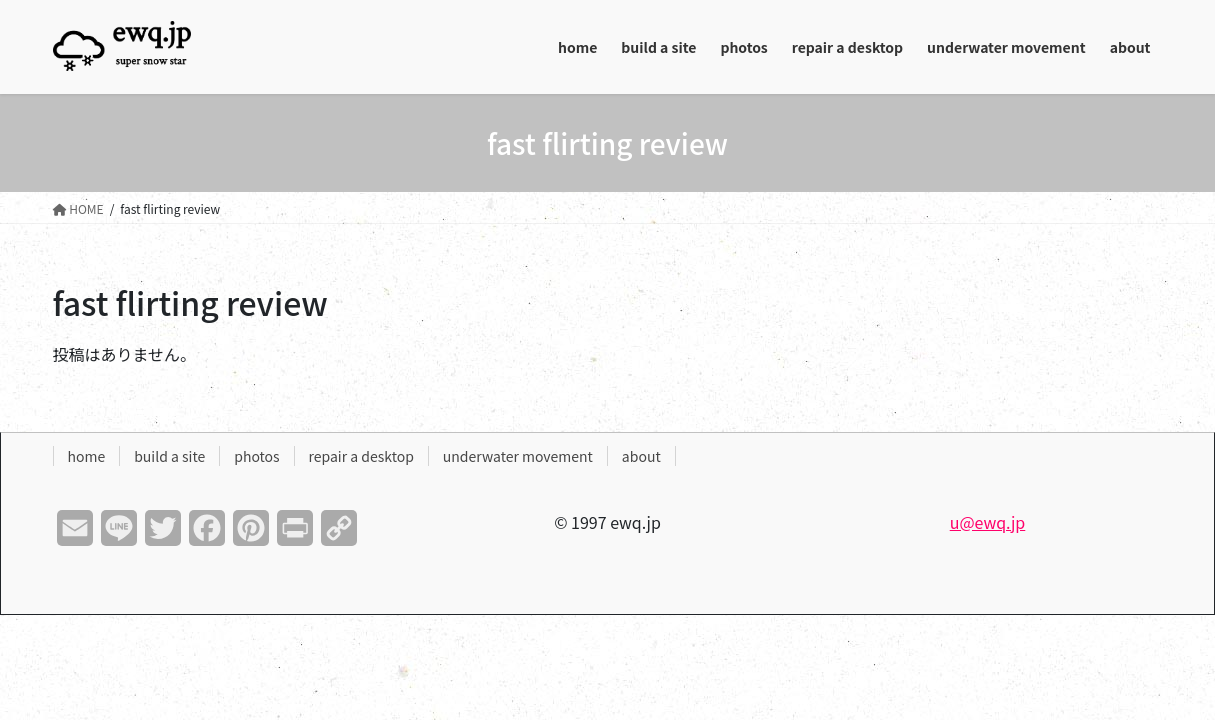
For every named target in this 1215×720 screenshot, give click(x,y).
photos (256, 456)
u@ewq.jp (988, 522)
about (641, 456)
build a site (169, 456)
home (87, 456)
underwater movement (518, 456)
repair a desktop (361, 456)
